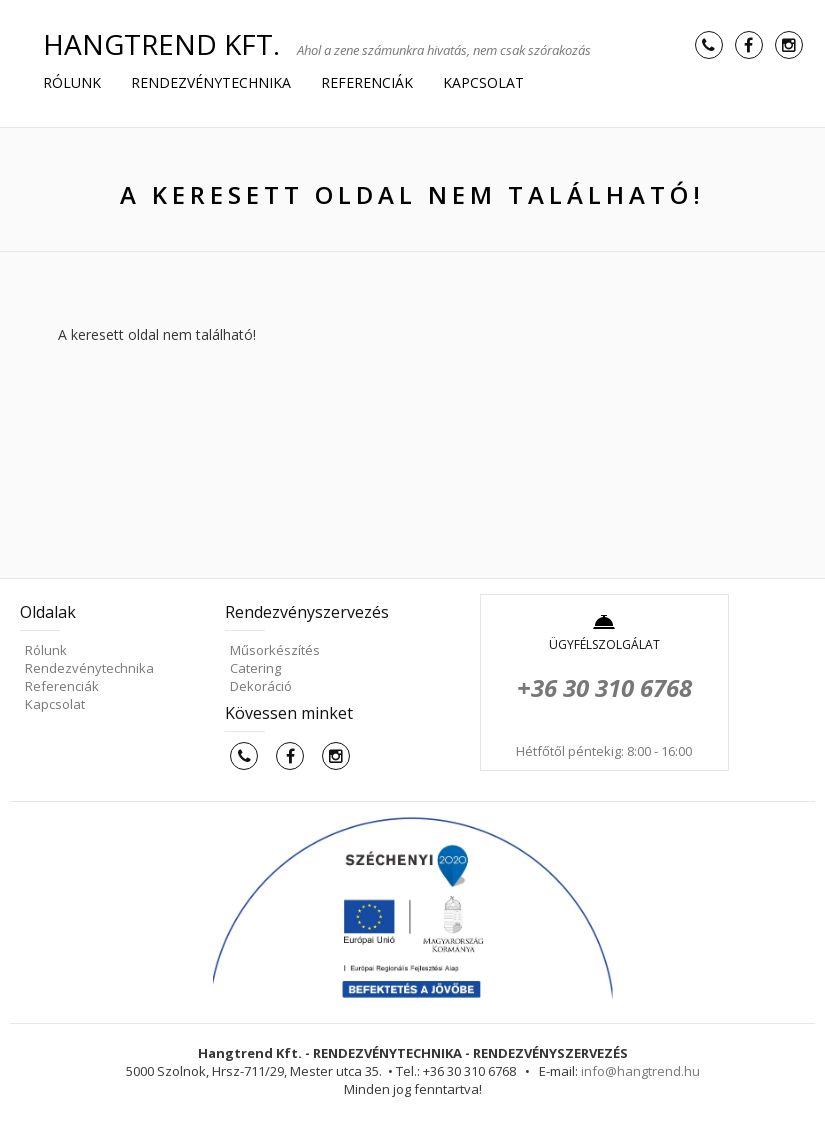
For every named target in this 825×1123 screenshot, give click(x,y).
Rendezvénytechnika (211, 82)
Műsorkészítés (275, 650)
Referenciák (367, 82)
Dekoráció (261, 686)
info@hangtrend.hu (640, 1071)
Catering (255, 668)
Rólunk (72, 82)
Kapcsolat (483, 82)
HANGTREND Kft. (161, 44)
